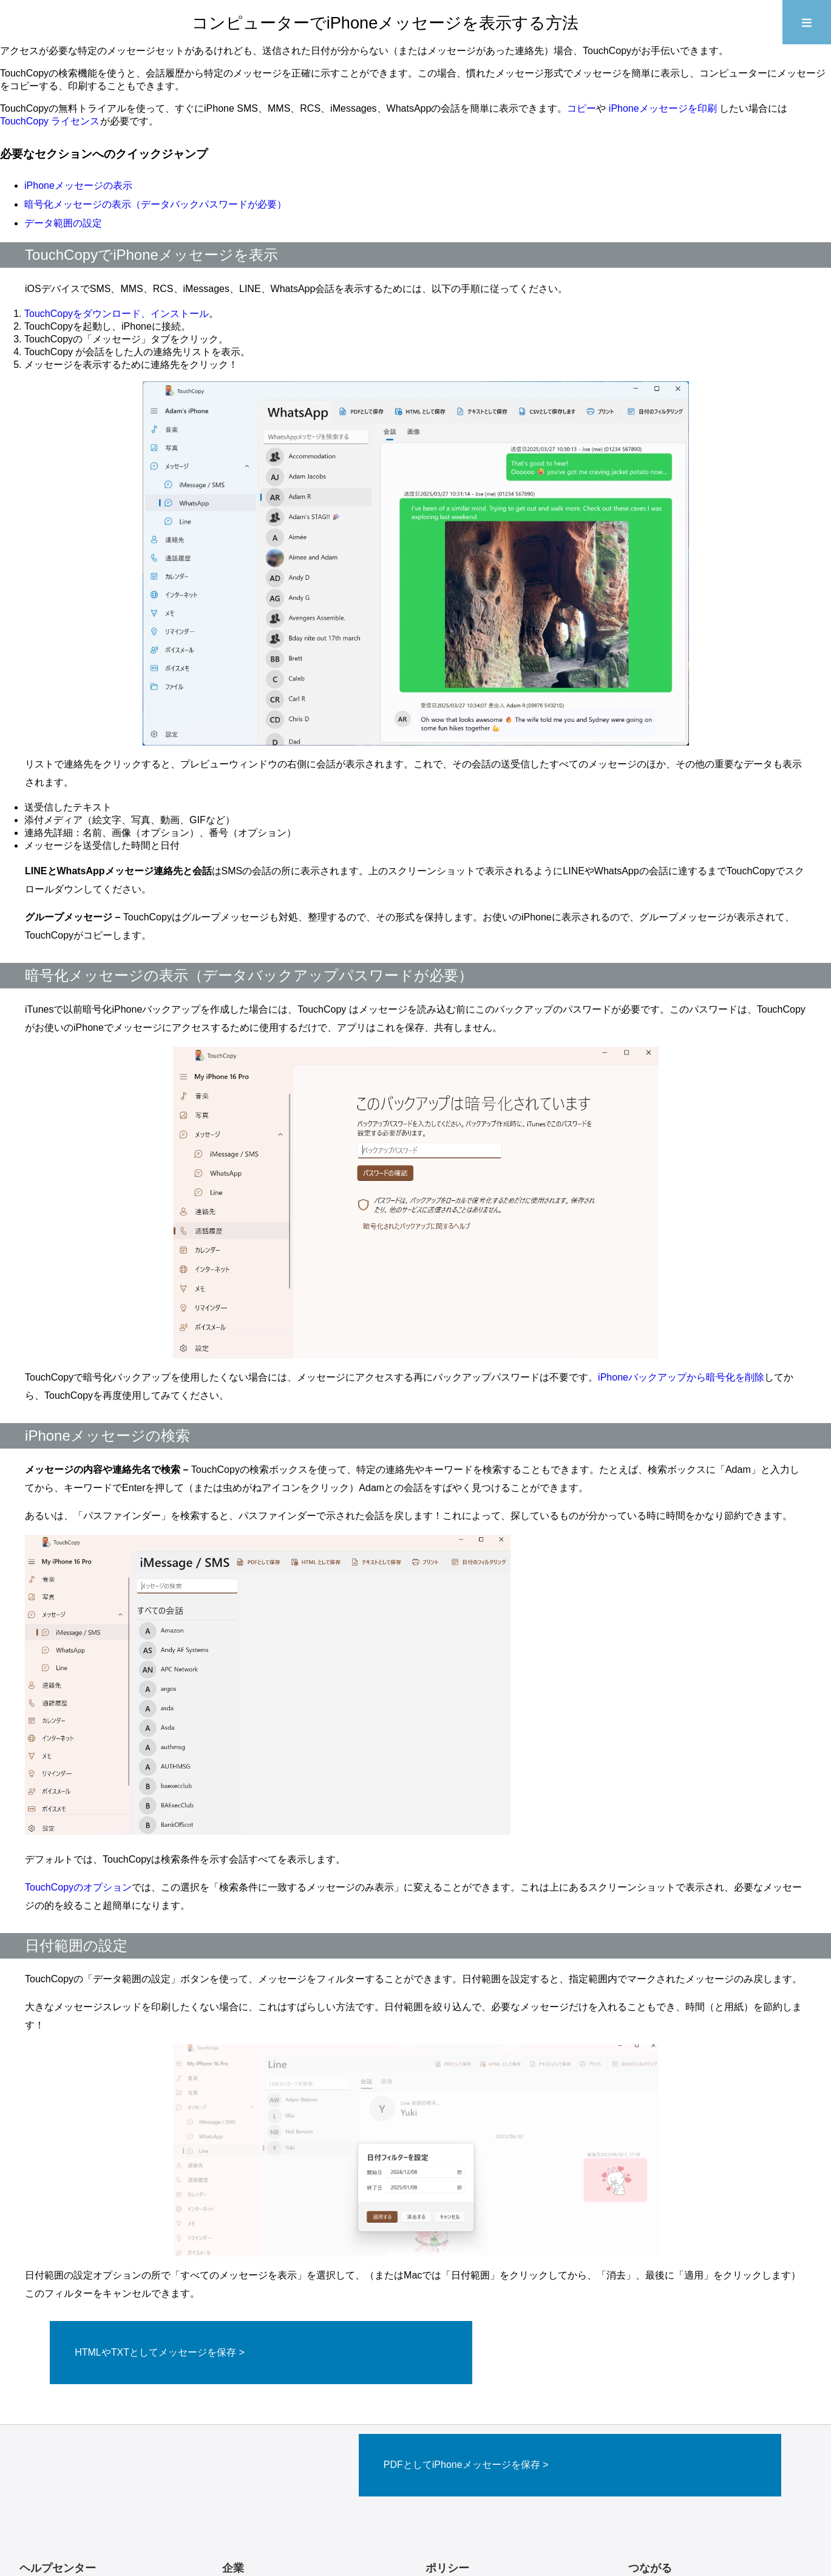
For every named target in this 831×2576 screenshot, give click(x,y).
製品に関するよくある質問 (74, 2483)
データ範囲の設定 (63, 223)
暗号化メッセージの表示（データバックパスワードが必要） (155, 204)
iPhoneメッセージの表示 (78, 185)
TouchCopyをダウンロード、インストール (116, 313)
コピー (581, 108)
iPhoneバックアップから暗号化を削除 (681, 1377)
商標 (435, 2510)
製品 (231, 2510)
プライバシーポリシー (471, 2497)
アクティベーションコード (74, 2497)
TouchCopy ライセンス (50, 121)
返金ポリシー (453, 2483)
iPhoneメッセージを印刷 (664, 108)
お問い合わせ (249, 2483)
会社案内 (240, 2497)
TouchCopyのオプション (78, 1887)
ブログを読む (46, 2510)
